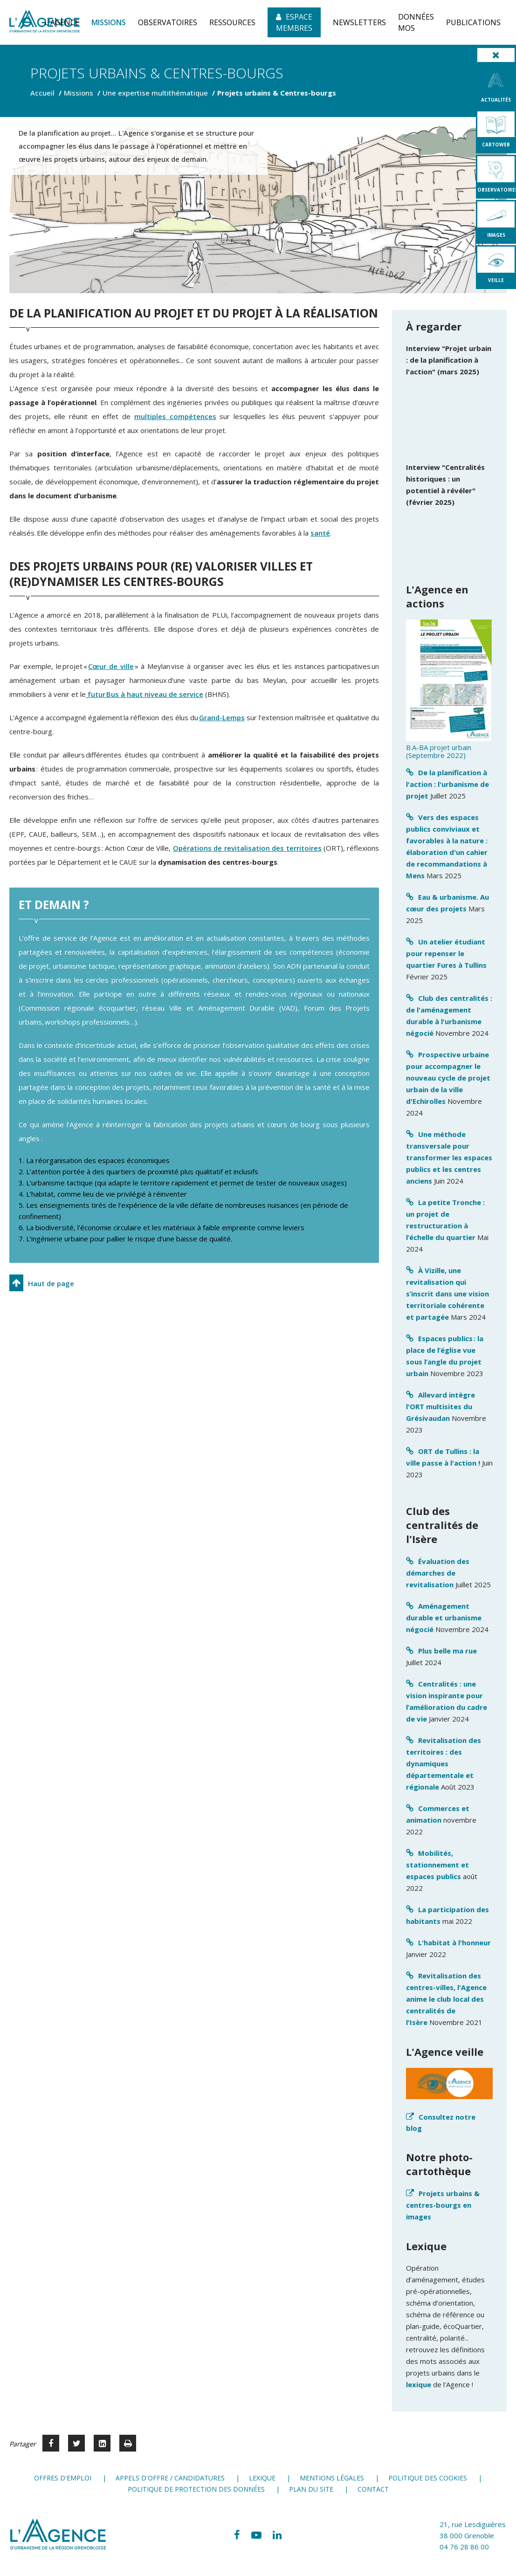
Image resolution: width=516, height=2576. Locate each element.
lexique (418, 2384)
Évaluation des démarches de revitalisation (437, 1573)
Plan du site (311, 2489)
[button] (61, 22)
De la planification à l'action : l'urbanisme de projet (447, 784)
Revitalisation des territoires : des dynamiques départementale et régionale (443, 1763)
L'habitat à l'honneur (454, 1942)
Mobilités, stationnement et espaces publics (437, 1864)
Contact (373, 2489)
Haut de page (51, 1283)
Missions (78, 92)
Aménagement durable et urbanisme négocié (444, 1617)
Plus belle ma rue (447, 1650)
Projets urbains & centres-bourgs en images (443, 2205)
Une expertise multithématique (155, 92)
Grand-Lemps (222, 717)
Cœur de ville (111, 666)
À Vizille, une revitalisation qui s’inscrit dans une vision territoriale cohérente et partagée (447, 1294)
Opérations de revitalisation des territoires (247, 848)
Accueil (42, 92)
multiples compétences (175, 416)
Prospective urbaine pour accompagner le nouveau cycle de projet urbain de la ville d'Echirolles (448, 1078)
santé (320, 532)
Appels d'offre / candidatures (170, 2477)
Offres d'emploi (62, 2477)
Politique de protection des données (196, 2489)
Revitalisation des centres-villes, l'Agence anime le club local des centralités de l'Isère (446, 1999)
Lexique (262, 2477)
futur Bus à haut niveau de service (144, 694)
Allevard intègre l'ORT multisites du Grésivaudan (440, 1406)
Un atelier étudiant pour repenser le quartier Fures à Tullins (446, 953)
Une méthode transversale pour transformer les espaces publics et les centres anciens (449, 1157)
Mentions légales (332, 2477)
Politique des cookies (427, 2477)
